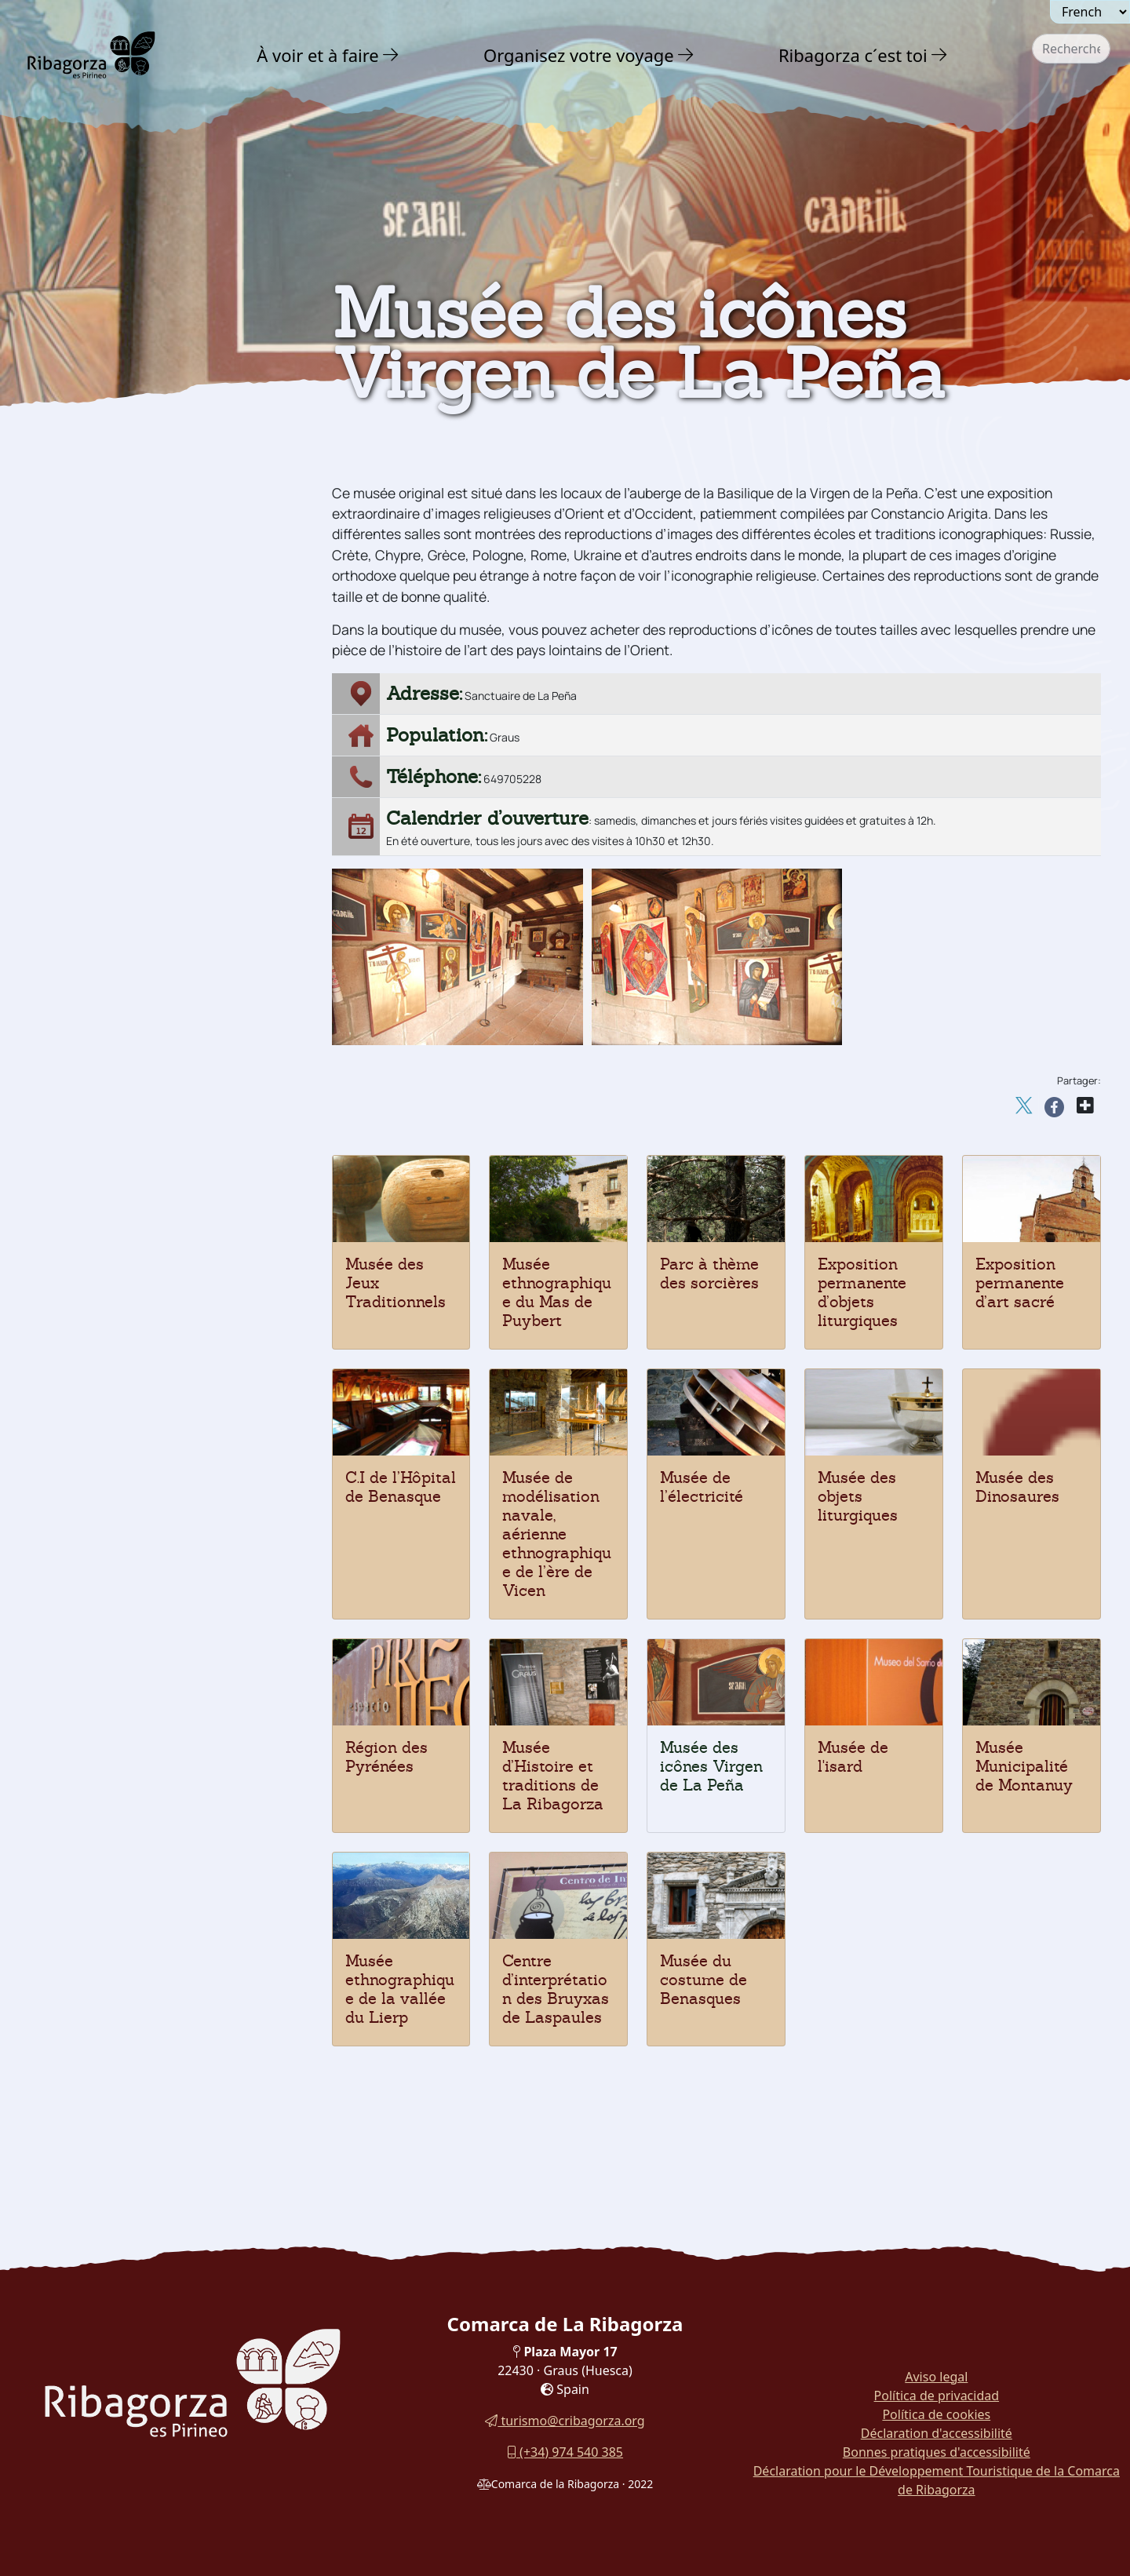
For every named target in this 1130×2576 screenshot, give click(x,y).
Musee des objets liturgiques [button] (140, 819)
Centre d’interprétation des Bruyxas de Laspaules (555, 1989)
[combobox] (1071, 49)
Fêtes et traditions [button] (114, 1245)
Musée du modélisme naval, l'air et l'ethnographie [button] (158, 883)
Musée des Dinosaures (1017, 1487)
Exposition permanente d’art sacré (1019, 1283)
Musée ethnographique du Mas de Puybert (556, 1292)
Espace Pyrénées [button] (105, 760)
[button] (391, 55)
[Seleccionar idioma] (1090, 12)
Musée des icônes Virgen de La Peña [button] (149, 683)
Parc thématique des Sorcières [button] (147, 1030)
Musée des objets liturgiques (858, 1496)
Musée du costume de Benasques (703, 1980)
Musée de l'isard (853, 1756)
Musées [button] (74, 589)
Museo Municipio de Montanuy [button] (146, 1101)
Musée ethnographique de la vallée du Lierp (399, 1989)
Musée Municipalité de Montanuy (1024, 1766)
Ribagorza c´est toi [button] (853, 55)
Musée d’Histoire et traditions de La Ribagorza (552, 1775)
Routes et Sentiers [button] (123, 1347)
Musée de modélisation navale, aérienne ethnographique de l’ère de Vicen (556, 1534)
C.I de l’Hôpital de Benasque (400, 1487)
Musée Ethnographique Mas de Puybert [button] (147, 1065)
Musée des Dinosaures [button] (121, 790)
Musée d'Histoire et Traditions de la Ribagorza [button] (161, 725)
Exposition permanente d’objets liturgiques (862, 1292)
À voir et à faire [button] (318, 55)
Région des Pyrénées (386, 1756)
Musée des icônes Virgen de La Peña (711, 1766)
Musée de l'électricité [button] (117, 848)
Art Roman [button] (88, 464)
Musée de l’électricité (701, 1487)
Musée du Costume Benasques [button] (146, 1213)
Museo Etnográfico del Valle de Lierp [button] (148, 1136)
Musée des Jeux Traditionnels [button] (144, 619)
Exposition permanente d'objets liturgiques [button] (147, 995)
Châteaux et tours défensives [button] (152, 433)
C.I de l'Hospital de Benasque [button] (141, 918)
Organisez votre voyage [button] (578, 55)
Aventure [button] (85, 366)
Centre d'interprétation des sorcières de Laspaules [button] (164, 1178)
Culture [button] (78, 400)
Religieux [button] (81, 495)
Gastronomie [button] (101, 1280)
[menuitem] (330, 55)
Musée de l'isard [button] (102, 648)
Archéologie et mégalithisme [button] (152, 527)
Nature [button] (76, 333)
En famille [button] (90, 1313)
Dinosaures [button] (88, 558)
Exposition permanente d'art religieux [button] (138, 953)
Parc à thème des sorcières (709, 1273)
